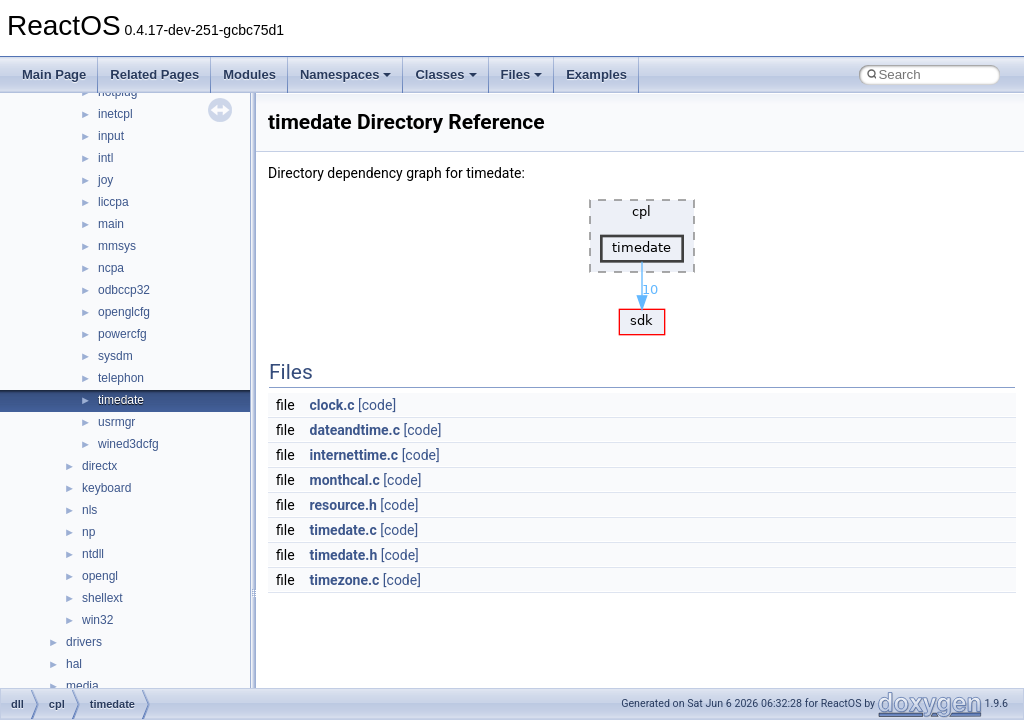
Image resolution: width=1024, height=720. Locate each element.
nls (89, 510)
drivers (84, 642)
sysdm (115, 356)
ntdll (93, 554)
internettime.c (354, 455)
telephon (121, 378)
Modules (249, 74)
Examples (596, 74)
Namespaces (346, 74)
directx (99, 466)
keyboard (106, 488)
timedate (121, 400)
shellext (102, 598)
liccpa (113, 202)
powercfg (122, 334)
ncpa (111, 268)
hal (74, 664)
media (82, 686)
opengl (100, 576)
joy (105, 180)
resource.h (343, 505)
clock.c (332, 405)
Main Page (54, 74)
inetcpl (115, 114)
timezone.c (345, 580)
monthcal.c (345, 480)
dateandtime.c (355, 430)
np (88, 532)
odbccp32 (124, 290)
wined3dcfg (128, 444)
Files (522, 74)
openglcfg (124, 312)
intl (105, 158)
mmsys (117, 246)
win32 (97, 620)
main (111, 224)
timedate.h (344, 555)
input (111, 136)
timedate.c (343, 530)
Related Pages (154, 74)
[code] (377, 405)
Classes (445, 74)
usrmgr (116, 422)
